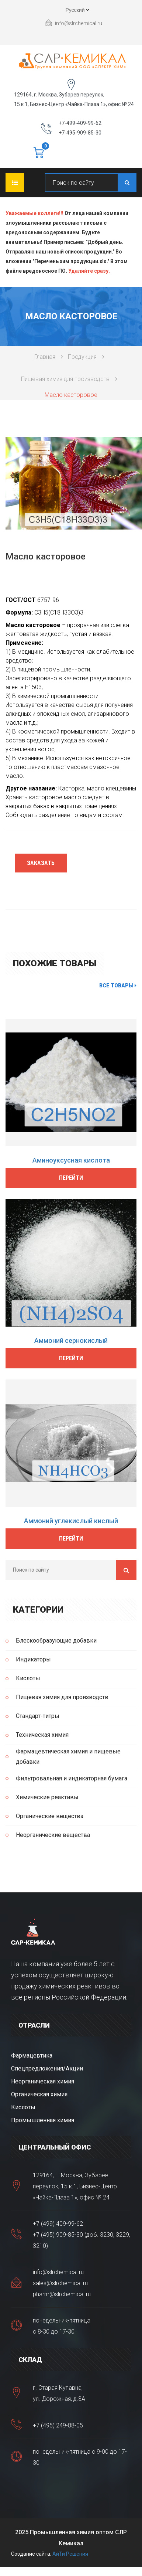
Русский (71, 11)
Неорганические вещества (53, 1834)
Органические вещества (49, 1816)
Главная (44, 356)
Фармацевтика (31, 2055)
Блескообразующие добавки (56, 1640)
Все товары (117, 985)
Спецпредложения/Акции (47, 2068)
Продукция (82, 356)
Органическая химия (39, 2094)
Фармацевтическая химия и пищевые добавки (68, 1757)
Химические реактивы (47, 1797)
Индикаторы (33, 1659)
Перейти (71, 1177)
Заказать (41, 863)
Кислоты (28, 1678)
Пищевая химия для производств (65, 378)
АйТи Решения (70, 2554)
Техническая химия (42, 1734)
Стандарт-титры (37, 1715)
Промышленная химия (42, 2120)
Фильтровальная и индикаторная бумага (71, 1778)
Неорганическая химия (42, 2081)
